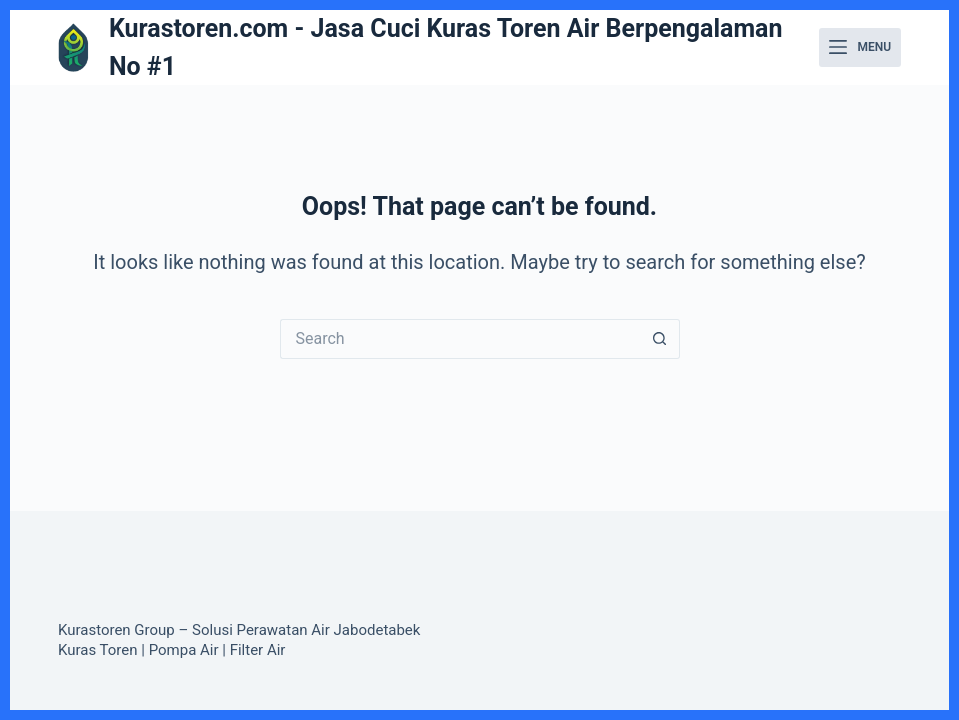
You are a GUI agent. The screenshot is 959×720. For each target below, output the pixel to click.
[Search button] (660, 339)
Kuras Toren (98, 650)
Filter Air (258, 650)
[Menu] (860, 48)
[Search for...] (460, 339)
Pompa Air (184, 650)
